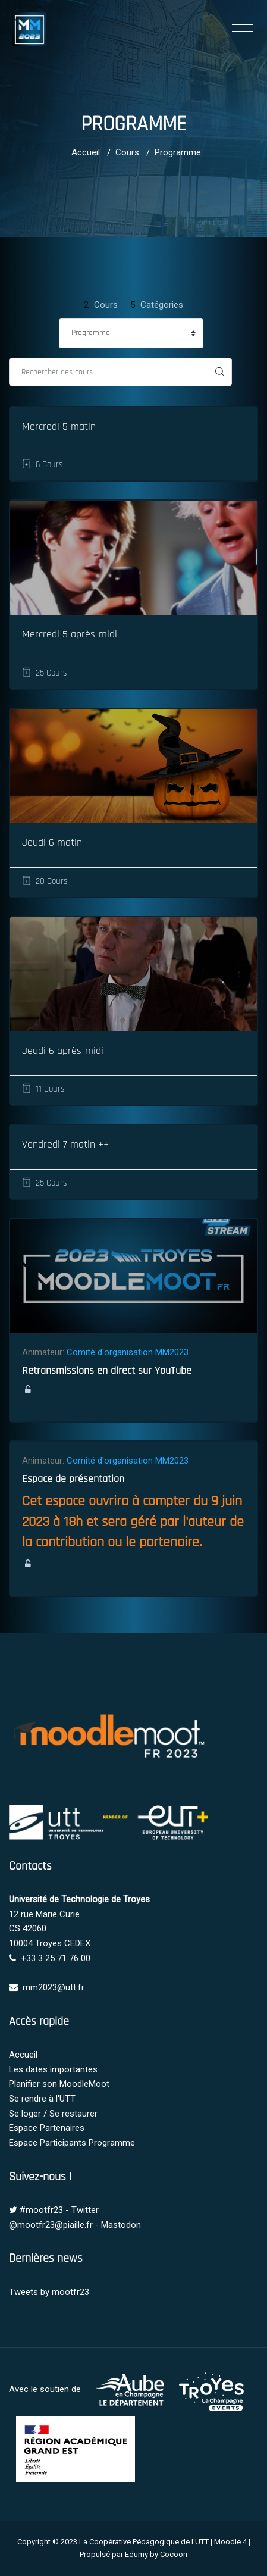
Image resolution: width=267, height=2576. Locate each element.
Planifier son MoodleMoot (59, 2083)
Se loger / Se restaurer (53, 2113)
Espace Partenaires (46, 2127)
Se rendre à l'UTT (42, 2098)
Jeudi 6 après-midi (62, 1051)
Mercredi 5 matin (59, 426)
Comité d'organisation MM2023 (128, 1352)
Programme (178, 152)
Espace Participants (47, 2142)
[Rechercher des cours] (108, 372)
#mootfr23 (41, 2210)
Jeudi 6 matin (52, 842)
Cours (127, 152)
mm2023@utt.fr (53, 1987)
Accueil (85, 152)
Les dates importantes (53, 2069)
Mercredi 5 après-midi (69, 634)
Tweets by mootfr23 (49, 2292)
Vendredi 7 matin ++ (65, 1144)
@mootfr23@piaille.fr (51, 2224)
